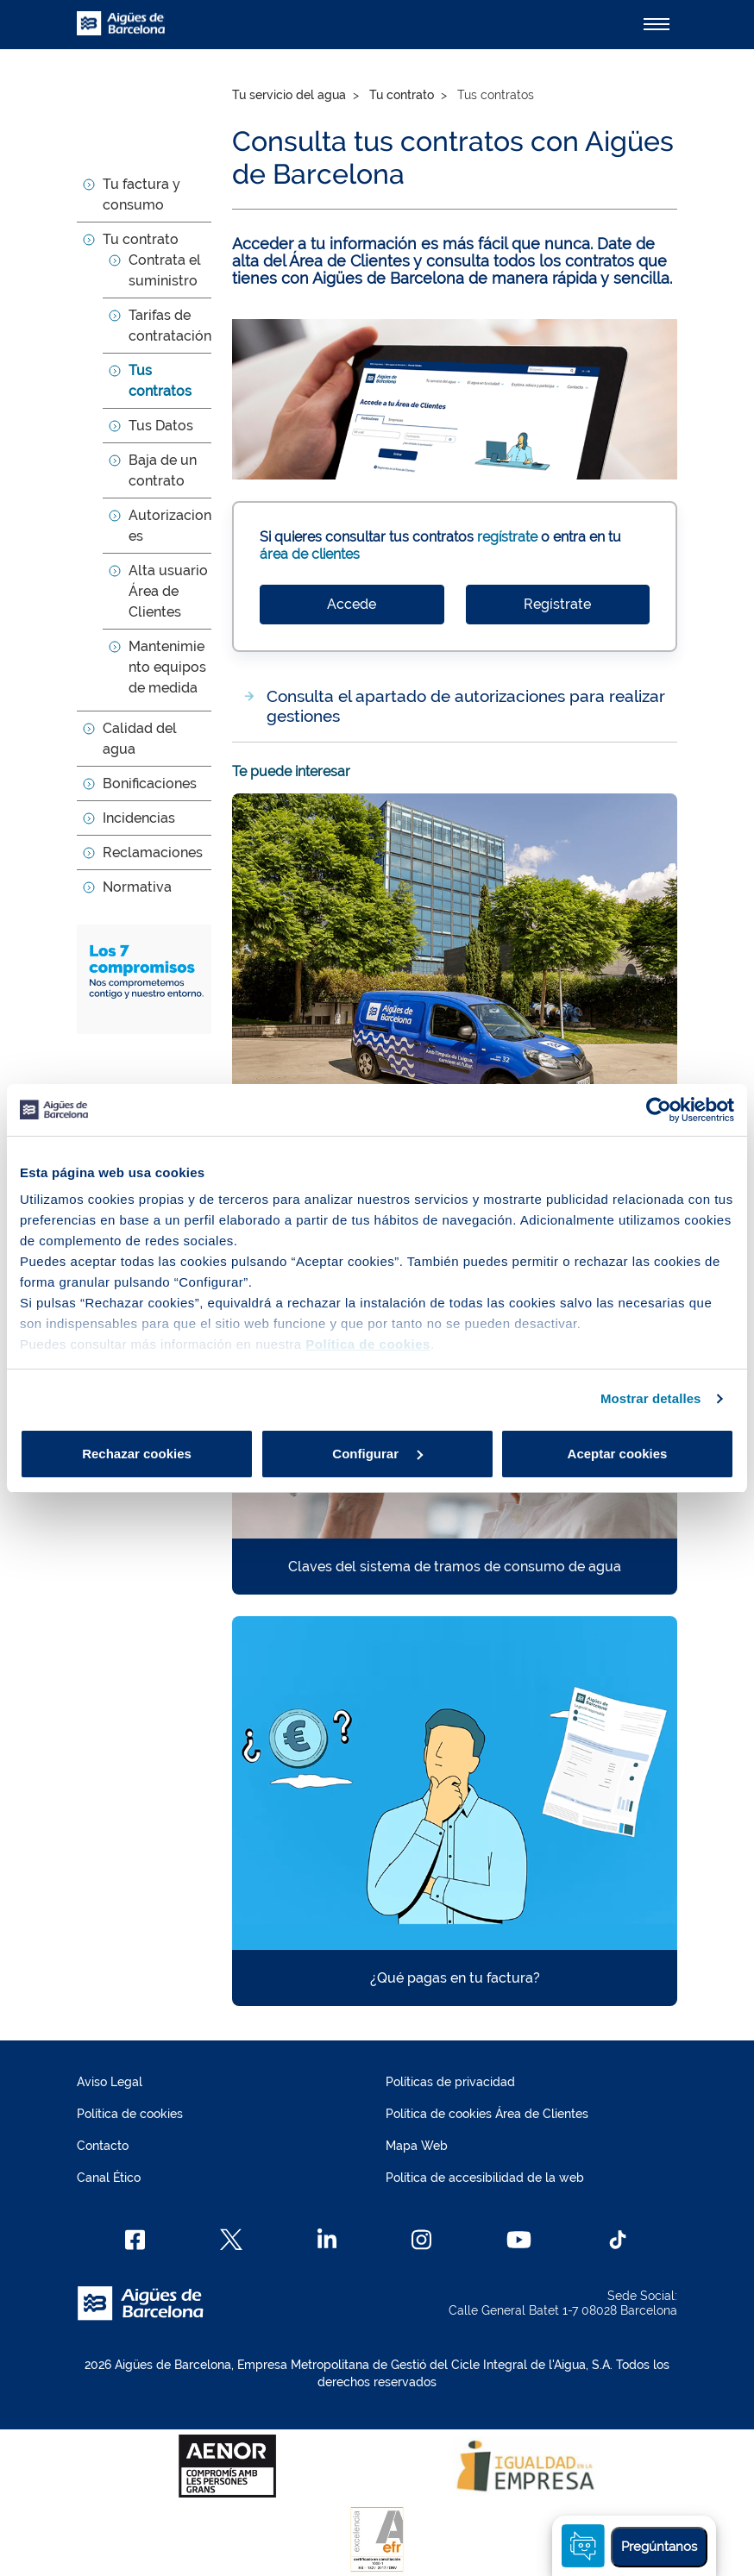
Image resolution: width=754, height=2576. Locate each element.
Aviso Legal (109, 2082)
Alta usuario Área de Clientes (168, 591)
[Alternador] (656, 24)
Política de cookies (130, 2114)
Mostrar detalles (650, 1398)
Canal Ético (109, 2177)
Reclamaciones (153, 852)
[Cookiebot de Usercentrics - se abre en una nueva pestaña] (658, 1110)
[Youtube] (518, 2239)
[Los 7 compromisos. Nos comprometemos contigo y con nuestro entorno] (144, 978)
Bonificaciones (150, 783)
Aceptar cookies (618, 1453)
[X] (231, 2239)
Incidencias (139, 818)
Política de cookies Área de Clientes (487, 2114)
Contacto (103, 2146)
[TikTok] (617, 2239)
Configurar (377, 1453)
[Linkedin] (327, 2239)
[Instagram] (421, 2239)
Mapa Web (417, 2146)
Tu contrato (141, 239)
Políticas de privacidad (450, 2082)
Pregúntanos (659, 2546)
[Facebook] (135, 2239)
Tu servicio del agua (289, 95)
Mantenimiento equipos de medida (167, 667)
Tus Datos (161, 425)
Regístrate (557, 604)
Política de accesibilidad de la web (485, 2177)
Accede (351, 604)
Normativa (137, 887)
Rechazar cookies (137, 1453)
